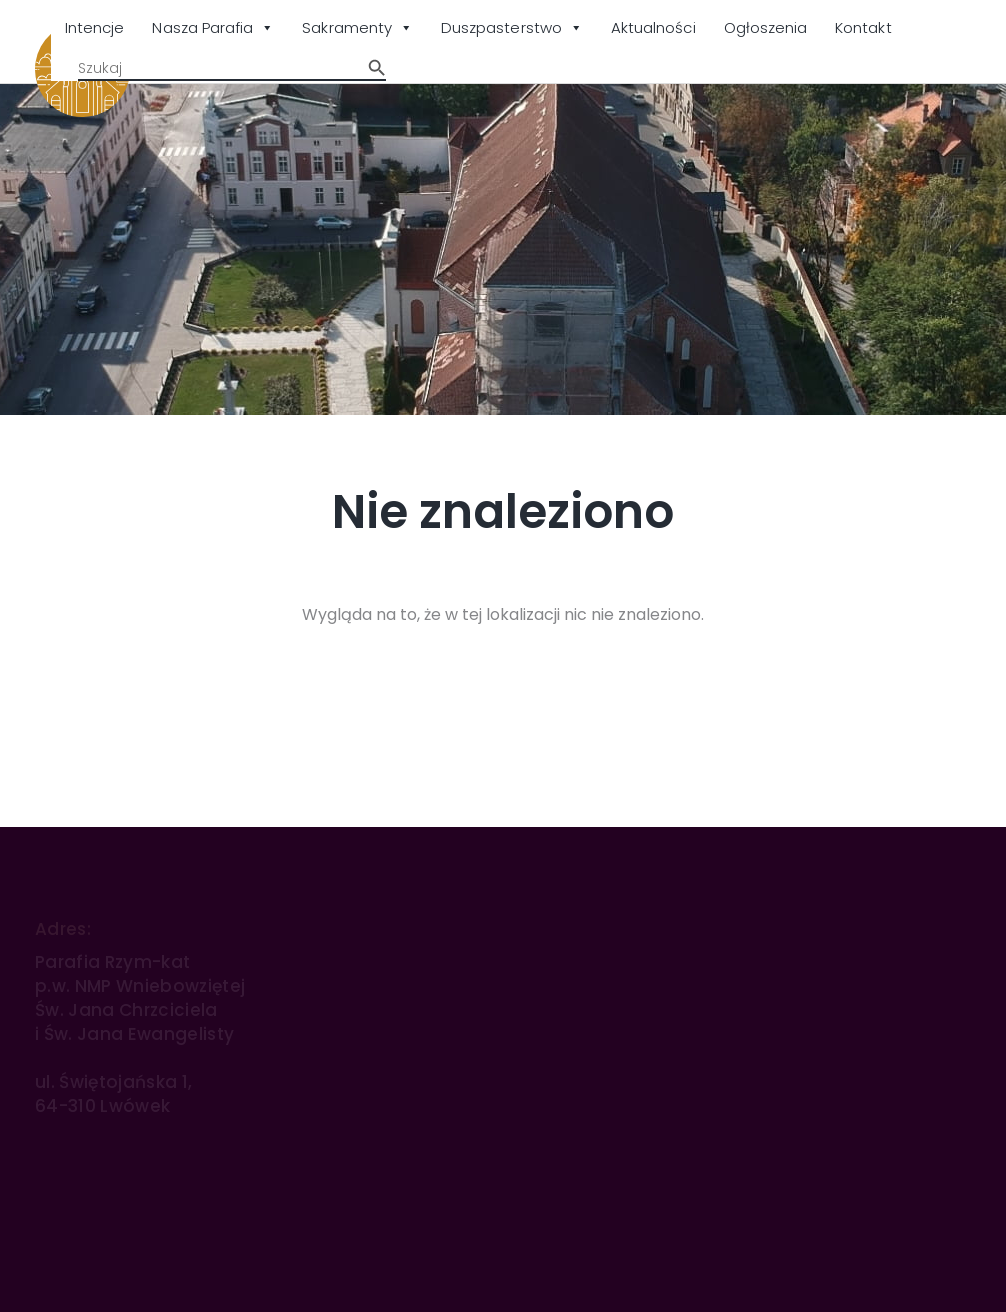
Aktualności (653, 27)
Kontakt (863, 27)
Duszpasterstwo (512, 28)
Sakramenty (357, 28)
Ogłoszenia (766, 27)
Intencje (94, 27)
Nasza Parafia (213, 28)
